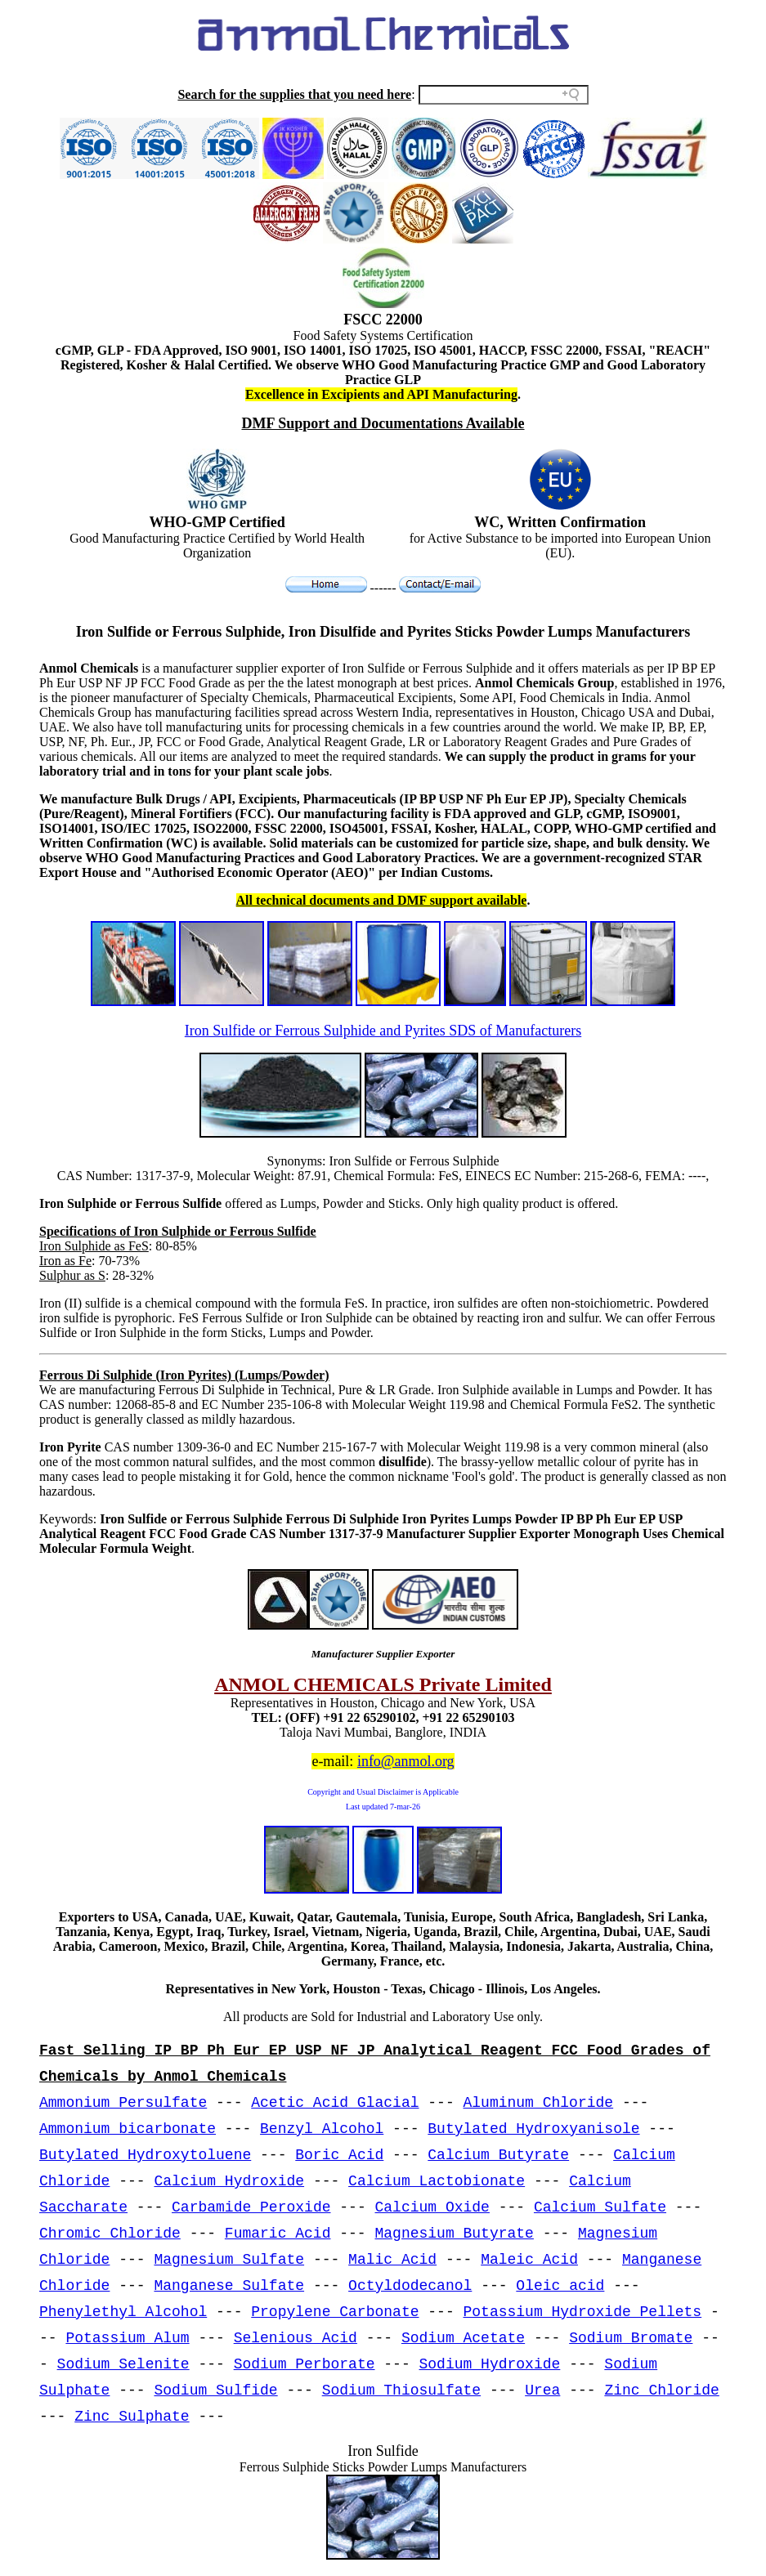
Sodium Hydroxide (490, 2364)
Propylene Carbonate (335, 2312)
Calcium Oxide (432, 2207)
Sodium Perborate (304, 2364)
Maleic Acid (529, 2260)
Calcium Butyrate (498, 2155)
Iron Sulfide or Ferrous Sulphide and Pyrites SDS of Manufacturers (383, 1030)
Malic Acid (392, 2260)
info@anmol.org (406, 1761)
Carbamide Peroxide (251, 2207)
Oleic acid (560, 2286)
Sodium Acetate (463, 2338)
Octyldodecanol (410, 2286)
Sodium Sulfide (215, 2390)
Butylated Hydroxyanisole (533, 2129)
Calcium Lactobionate (436, 2181)
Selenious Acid (295, 2338)
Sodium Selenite (123, 2364)
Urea (542, 2390)
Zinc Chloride (661, 2390)
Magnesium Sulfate (229, 2260)
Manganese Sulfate (229, 2286)
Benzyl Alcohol (321, 2129)
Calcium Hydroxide (229, 2181)
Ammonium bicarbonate (127, 2129)
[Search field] (504, 95)
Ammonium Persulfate (123, 2103)
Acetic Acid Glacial (335, 2103)
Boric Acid (339, 2155)
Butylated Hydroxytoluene (145, 2155)
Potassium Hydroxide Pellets (583, 2312)
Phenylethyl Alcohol (123, 2312)
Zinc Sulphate (131, 2416)
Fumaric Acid (278, 2233)
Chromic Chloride (110, 2233)
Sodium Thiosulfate (401, 2390)
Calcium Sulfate (600, 2207)
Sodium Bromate (630, 2338)
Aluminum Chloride (539, 2103)
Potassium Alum (127, 2338)
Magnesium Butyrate (453, 2233)
